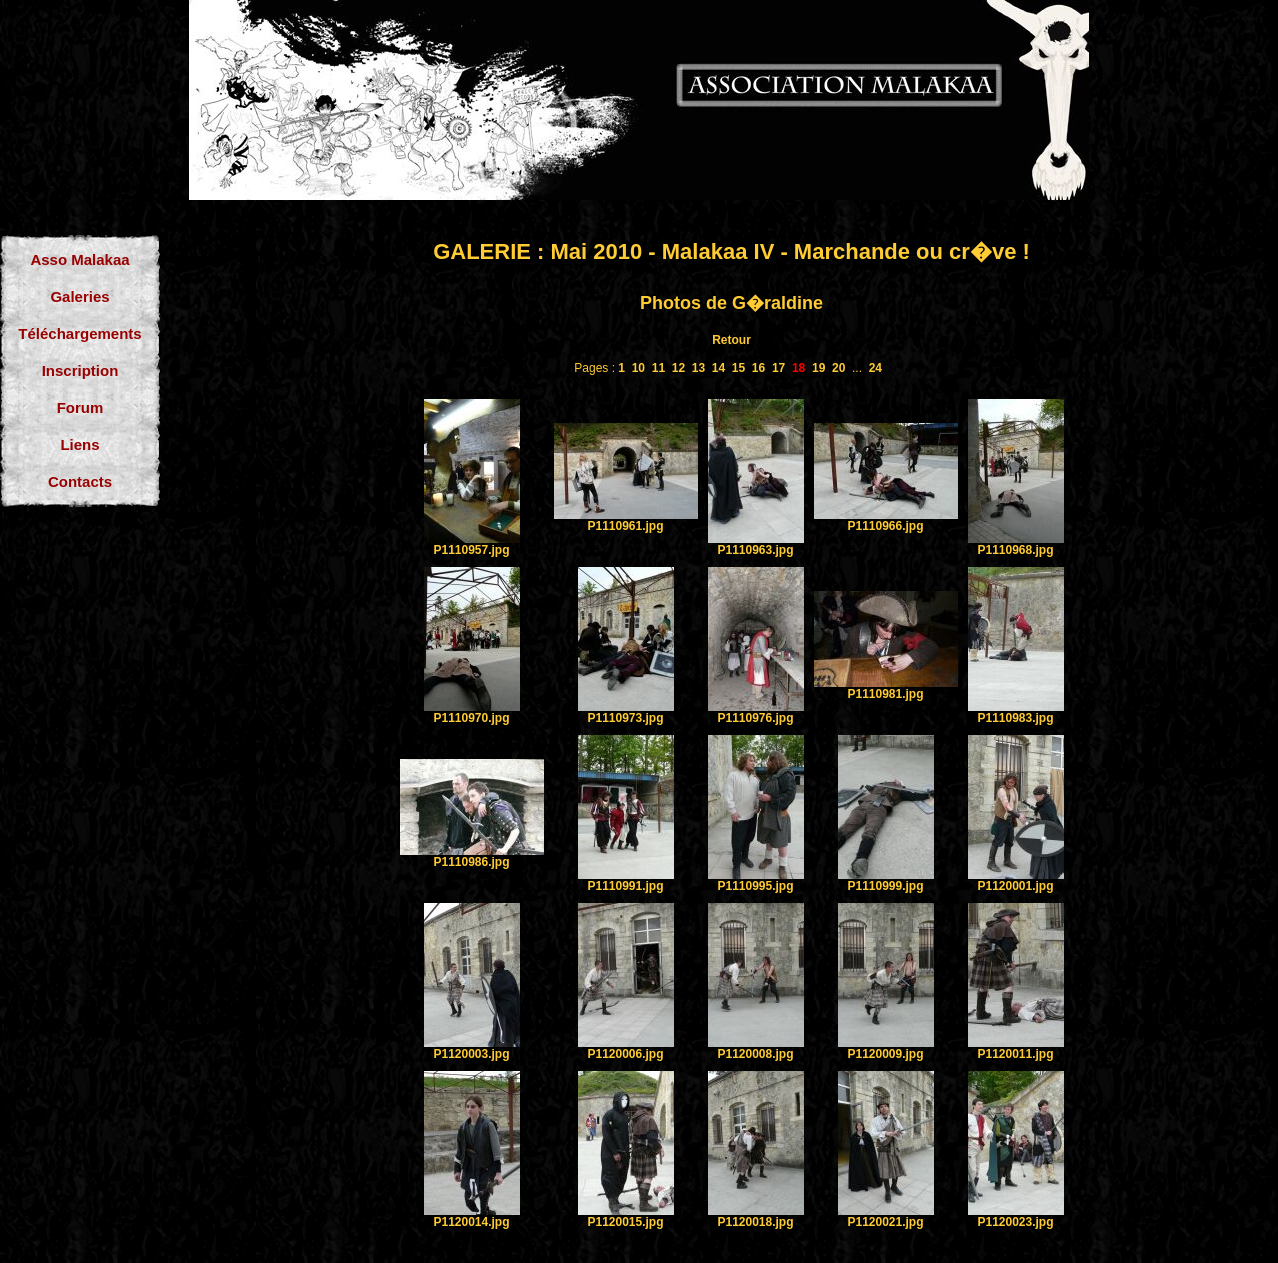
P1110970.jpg (471, 718)
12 (678, 368)
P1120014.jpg (471, 1222)
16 (758, 368)
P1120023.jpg (1015, 1222)
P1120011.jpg (1015, 1054)
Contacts (80, 481)
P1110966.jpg (885, 526)
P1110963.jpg (755, 550)
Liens (79, 444)
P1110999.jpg (885, 886)
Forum (80, 407)
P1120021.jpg (885, 1222)
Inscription (80, 370)
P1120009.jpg (885, 1054)
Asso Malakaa (79, 259)
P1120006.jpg (625, 1054)
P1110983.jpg (1015, 718)
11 (658, 368)
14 (718, 368)
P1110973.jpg (625, 718)
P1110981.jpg (885, 694)
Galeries (79, 296)
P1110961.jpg (625, 526)
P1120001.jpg (1015, 886)
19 (818, 368)
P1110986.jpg (471, 862)
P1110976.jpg (755, 718)
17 (778, 368)
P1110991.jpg (625, 886)
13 (698, 368)
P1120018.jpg (755, 1222)
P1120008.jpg (755, 1054)
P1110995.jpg (755, 886)
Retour (731, 340)
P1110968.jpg (1015, 550)
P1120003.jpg (471, 1054)
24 (875, 368)
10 (638, 368)
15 (738, 368)
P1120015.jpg (625, 1222)
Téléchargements (79, 333)
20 (838, 368)
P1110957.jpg (471, 550)
